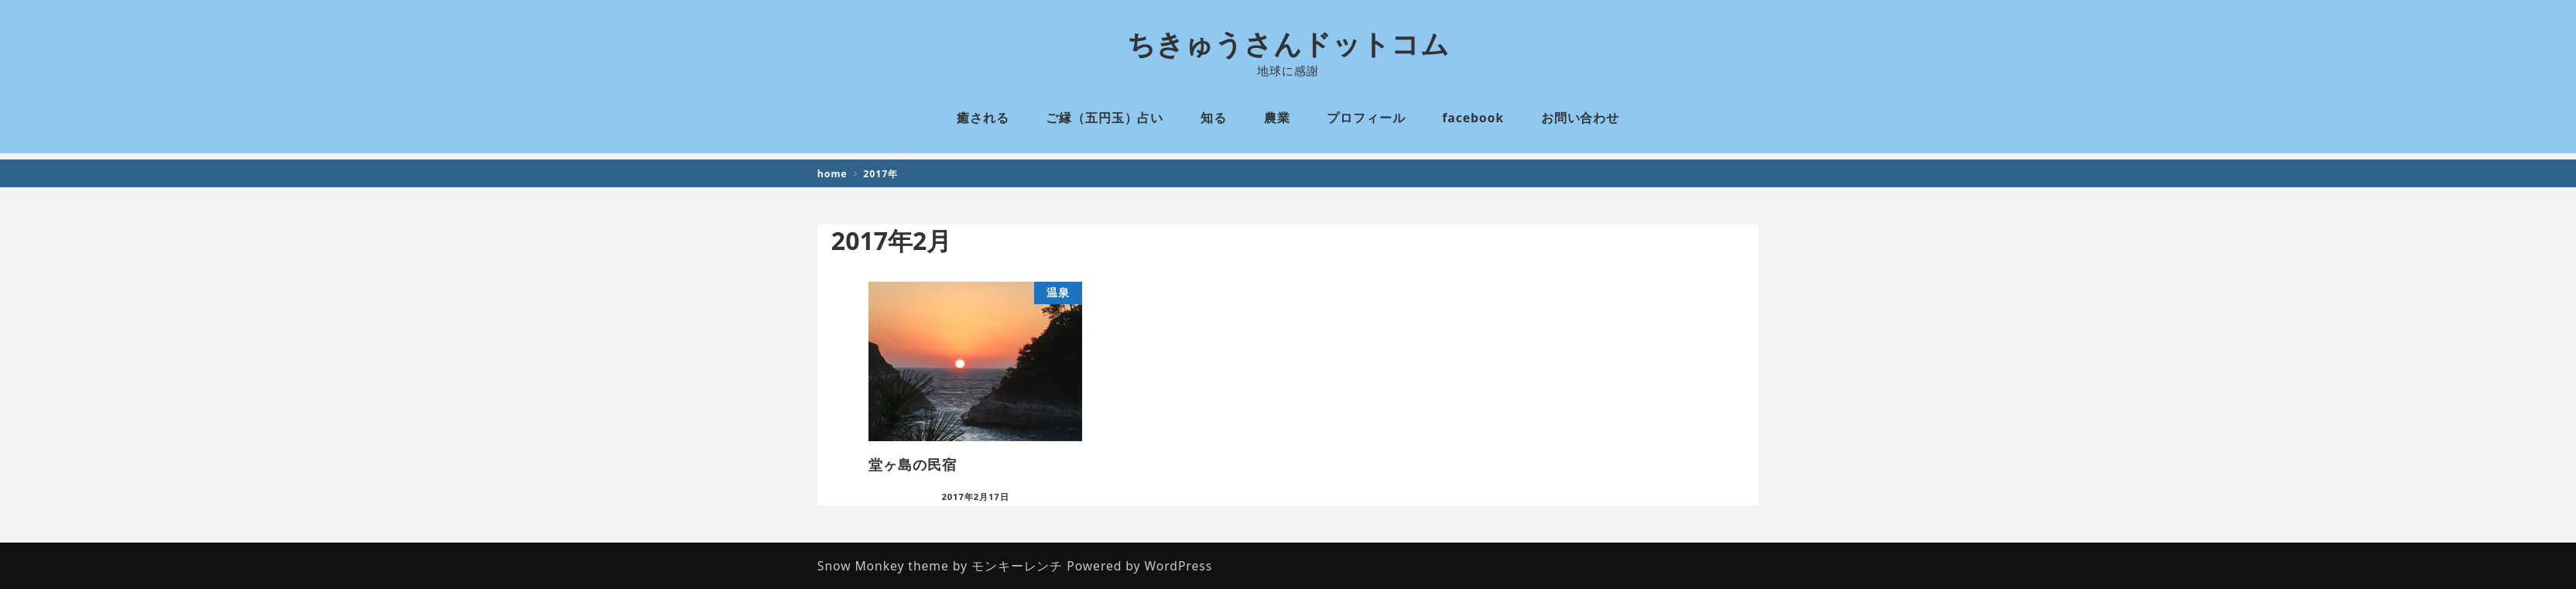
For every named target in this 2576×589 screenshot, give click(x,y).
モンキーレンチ (1017, 565)
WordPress (1179, 565)
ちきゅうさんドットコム (1288, 44)
